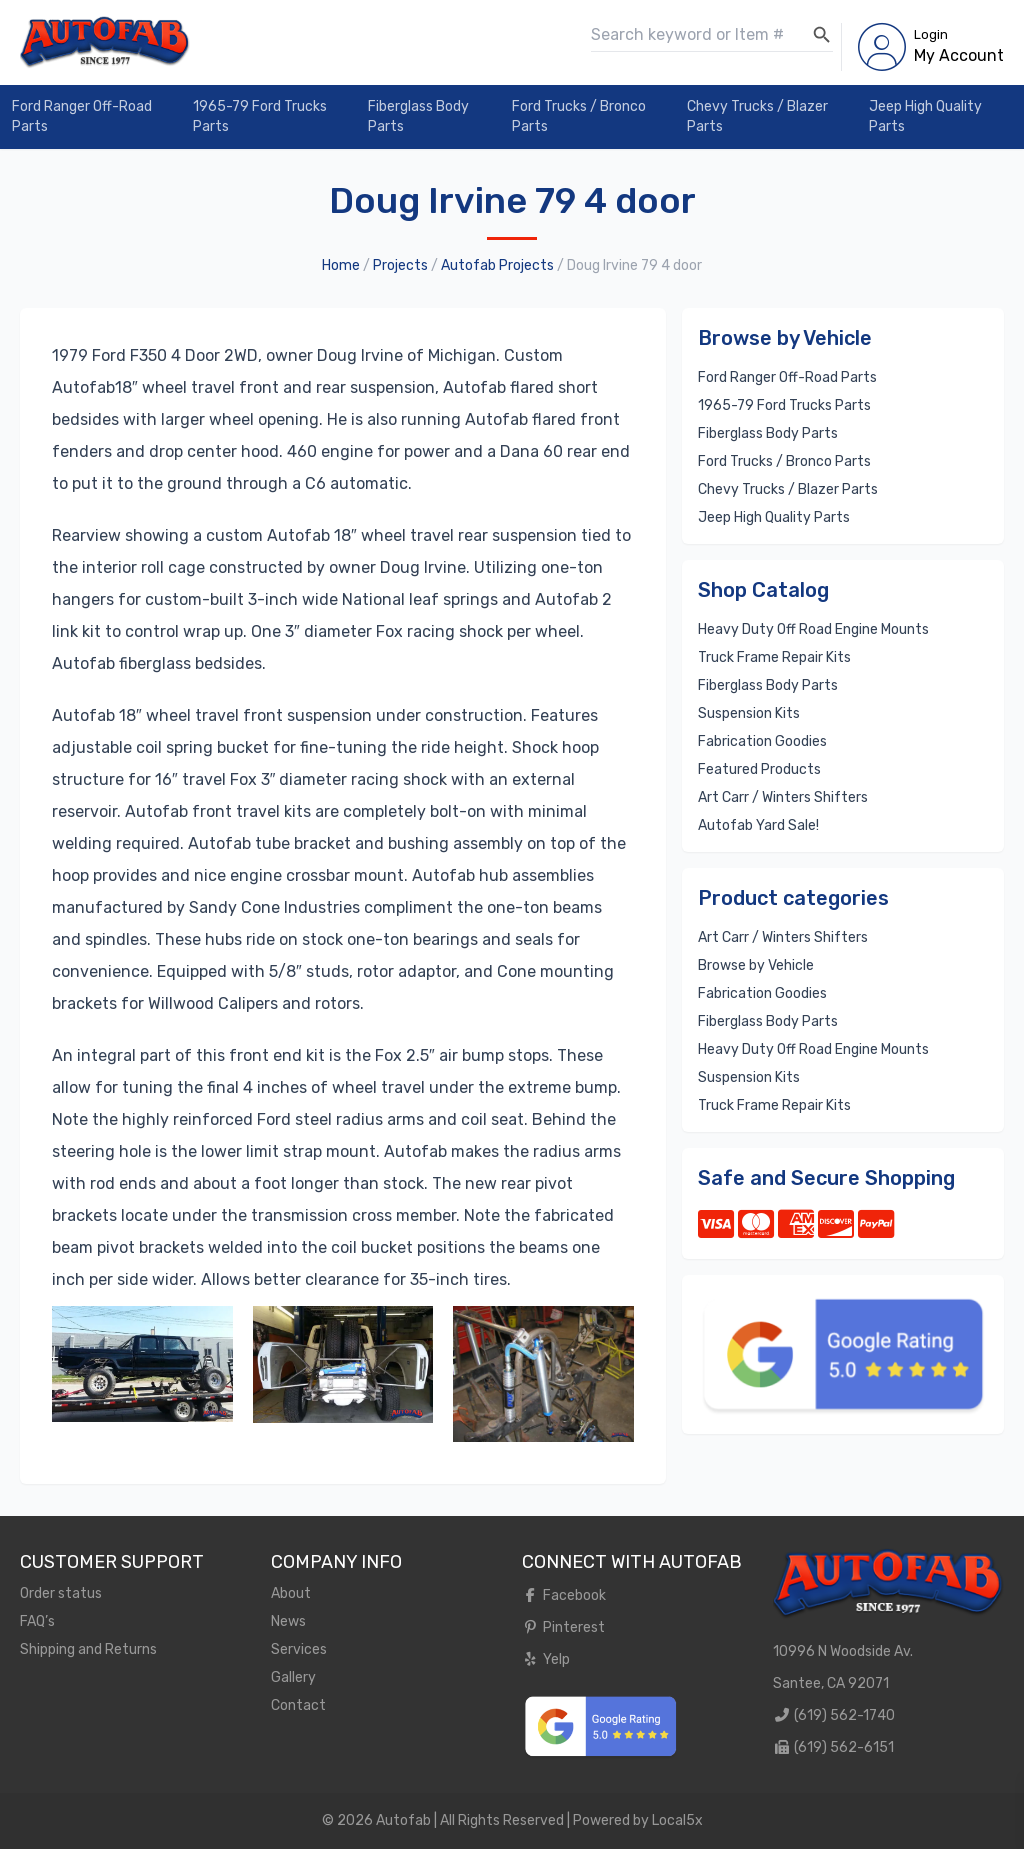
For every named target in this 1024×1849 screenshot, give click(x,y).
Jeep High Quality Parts (925, 116)
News (288, 1621)
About (291, 1593)
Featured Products (759, 769)
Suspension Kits (749, 713)
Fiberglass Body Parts (418, 116)
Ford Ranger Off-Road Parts (82, 116)
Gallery (293, 1677)
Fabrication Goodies (762, 741)
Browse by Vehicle (756, 965)
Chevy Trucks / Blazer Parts (757, 116)
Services (299, 1649)
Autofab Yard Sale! (758, 825)
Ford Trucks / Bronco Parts (579, 116)
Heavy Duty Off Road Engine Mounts (813, 629)
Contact (298, 1705)
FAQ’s (37, 1621)
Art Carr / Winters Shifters (783, 797)
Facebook (564, 1595)
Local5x (677, 1820)
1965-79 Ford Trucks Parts (260, 116)
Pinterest (563, 1627)
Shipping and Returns (88, 1649)
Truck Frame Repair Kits (774, 657)
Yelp (546, 1659)
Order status (61, 1593)
